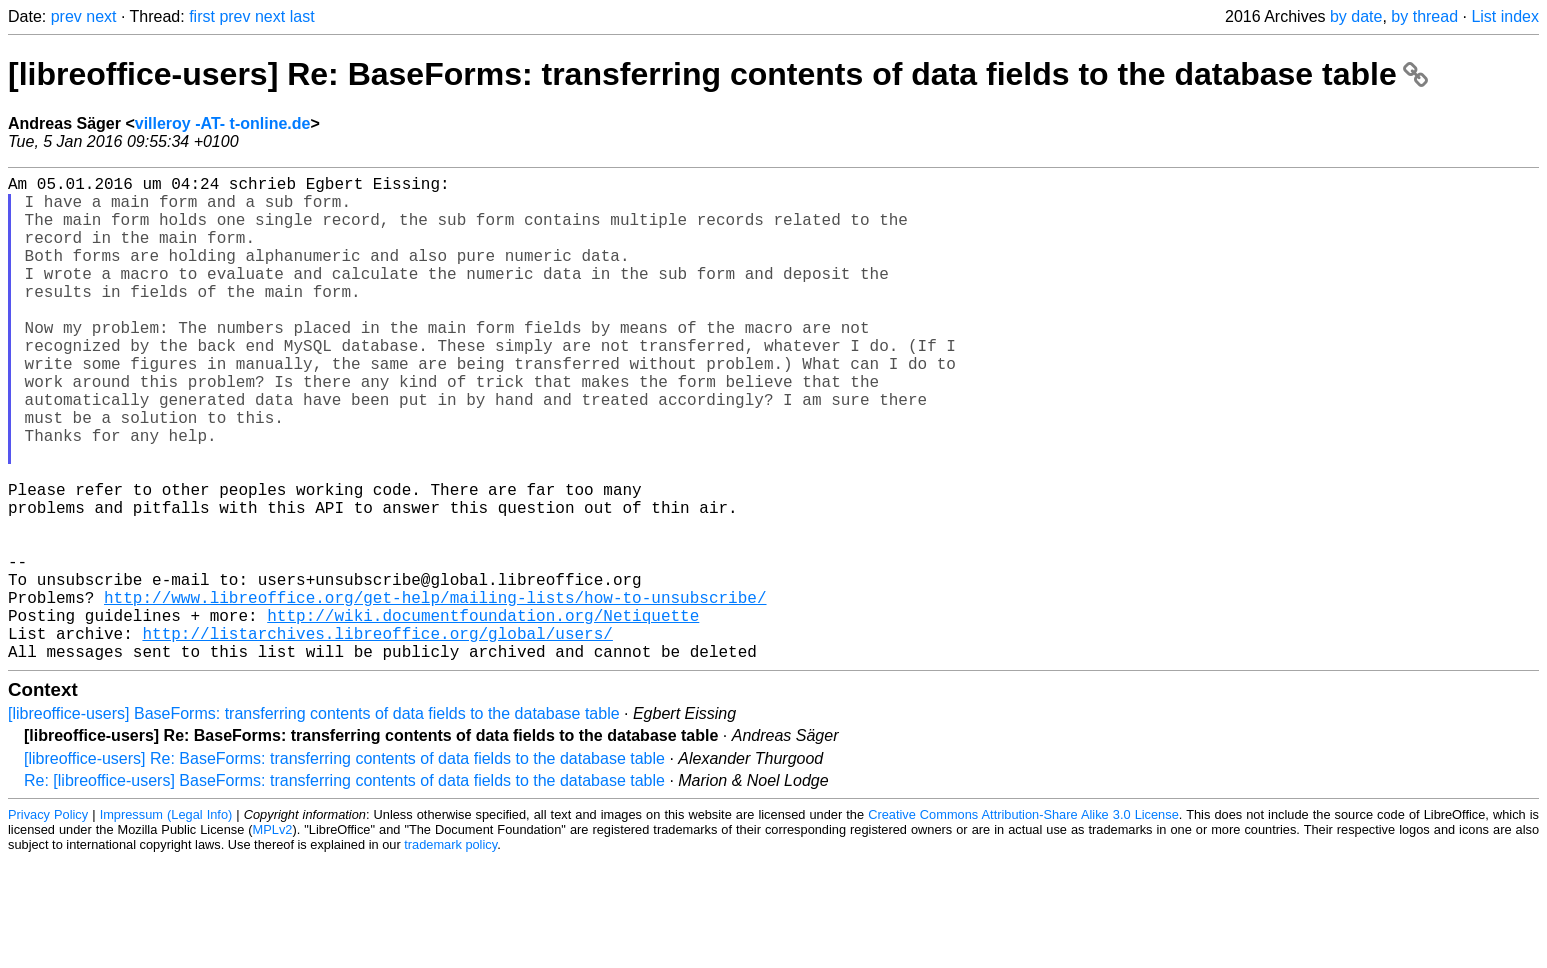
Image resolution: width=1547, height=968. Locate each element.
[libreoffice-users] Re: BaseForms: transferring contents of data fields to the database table (718, 74)
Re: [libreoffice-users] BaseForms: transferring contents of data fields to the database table (344, 888)
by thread (1424, 16)
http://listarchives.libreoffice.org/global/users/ (377, 737)
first (202, 16)
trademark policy (450, 952)
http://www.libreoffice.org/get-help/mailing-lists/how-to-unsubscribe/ (435, 693)
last (302, 16)
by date (1356, 16)
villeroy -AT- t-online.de (223, 123)
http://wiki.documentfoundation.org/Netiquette (483, 715)
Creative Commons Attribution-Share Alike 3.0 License (1023, 922)
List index (1505, 16)
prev (66, 16)
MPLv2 (273, 937)
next (101, 16)
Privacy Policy (48, 922)
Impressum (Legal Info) (166, 922)
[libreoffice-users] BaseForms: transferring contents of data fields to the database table (314, 821)
